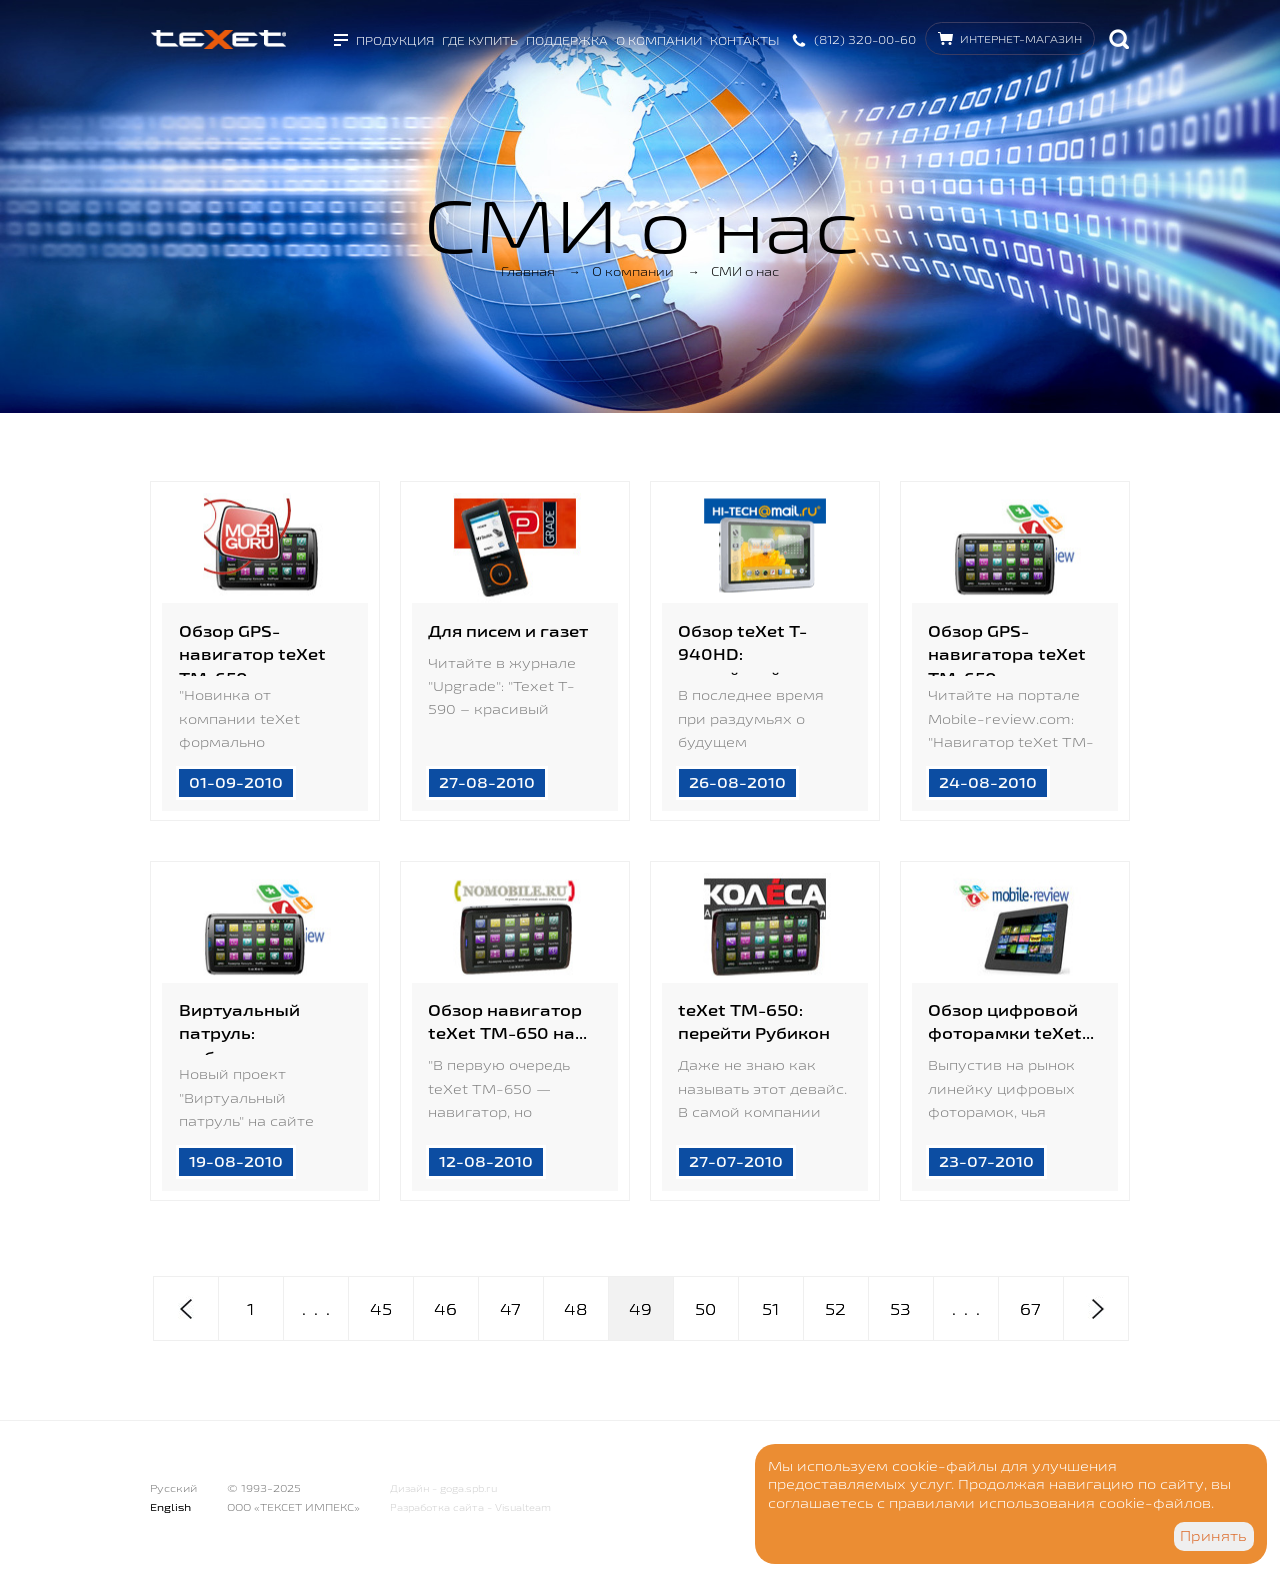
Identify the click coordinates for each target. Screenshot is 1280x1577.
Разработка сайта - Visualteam (470, 1507)
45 (381, 1309)
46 (445, 1309)
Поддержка (567, 40)
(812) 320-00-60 (865, 39)
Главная (528, 271)
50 (705, 1309)
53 (900, 1309)
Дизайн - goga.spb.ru (443, 1488)
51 (770, 1309)
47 (510, 1309)
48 (576, 1309)
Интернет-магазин (1021, 39)
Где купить (480, 40)
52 (835, 1309)
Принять (1213, 1536)
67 (1030, 1309)
